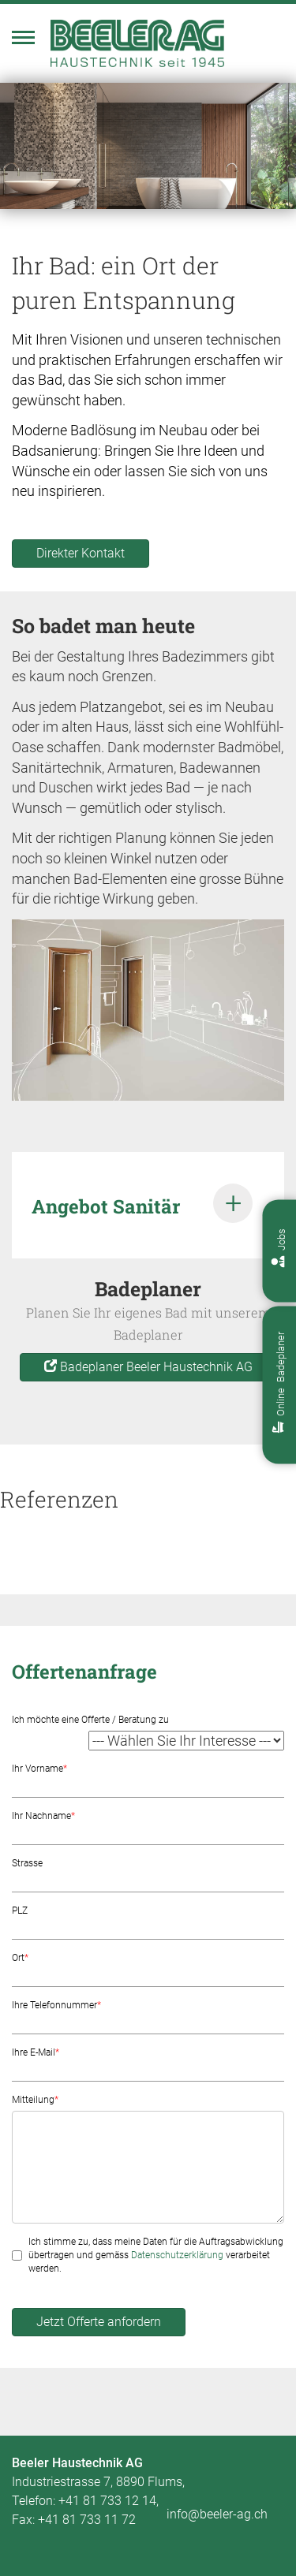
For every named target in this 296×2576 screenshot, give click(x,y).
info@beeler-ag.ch (217, 2514)
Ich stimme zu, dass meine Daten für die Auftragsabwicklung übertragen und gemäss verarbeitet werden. (155, 2255)
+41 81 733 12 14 (107, 2500)
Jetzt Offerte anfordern (98, 2321)
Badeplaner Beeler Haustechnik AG (148, 1366)
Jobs (281, 1248)
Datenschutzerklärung (177, 2255)
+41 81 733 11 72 (87, 2519)
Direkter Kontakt (80, 553)
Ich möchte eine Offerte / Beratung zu (90, 1719)
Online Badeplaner (281, 1382)
